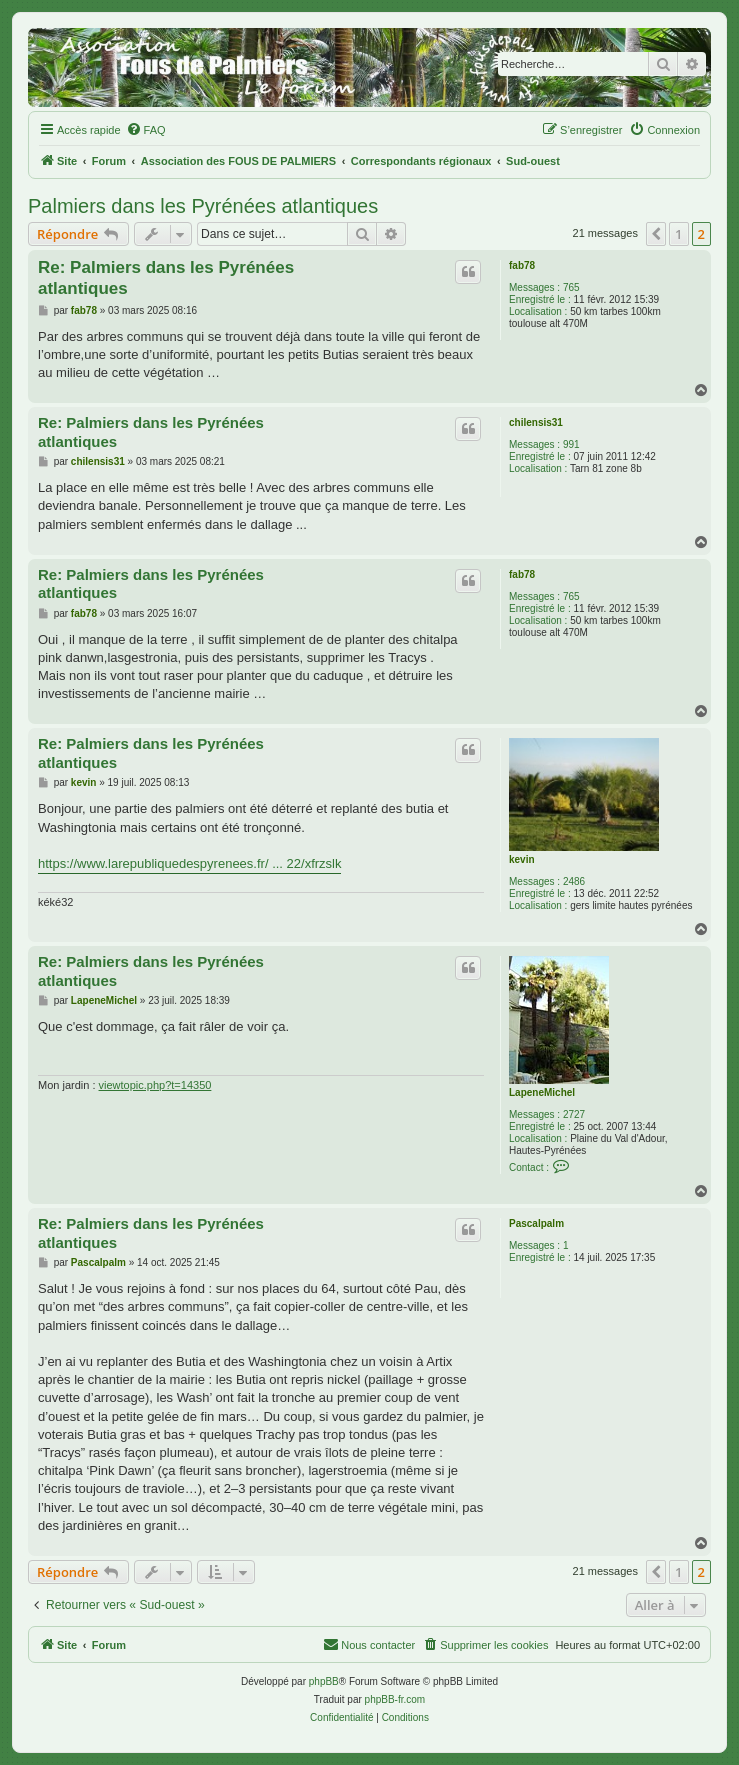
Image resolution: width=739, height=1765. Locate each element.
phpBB (324, 1681)
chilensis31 (536, 422)
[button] (656, 234)
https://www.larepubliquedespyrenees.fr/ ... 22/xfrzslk (189, 863)
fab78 (522, 265)
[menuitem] (146, 130)
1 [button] (678, 234)
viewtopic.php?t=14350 (155, 1085)
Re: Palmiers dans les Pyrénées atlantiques (166, 278)
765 (571, 287)
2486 (574, 881)
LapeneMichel (542, 1092)
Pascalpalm (536, 1223)
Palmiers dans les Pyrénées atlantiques (203, 206)
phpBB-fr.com (395, 1699)
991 (571, 444)
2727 (574, 1114)
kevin (522, 859)
